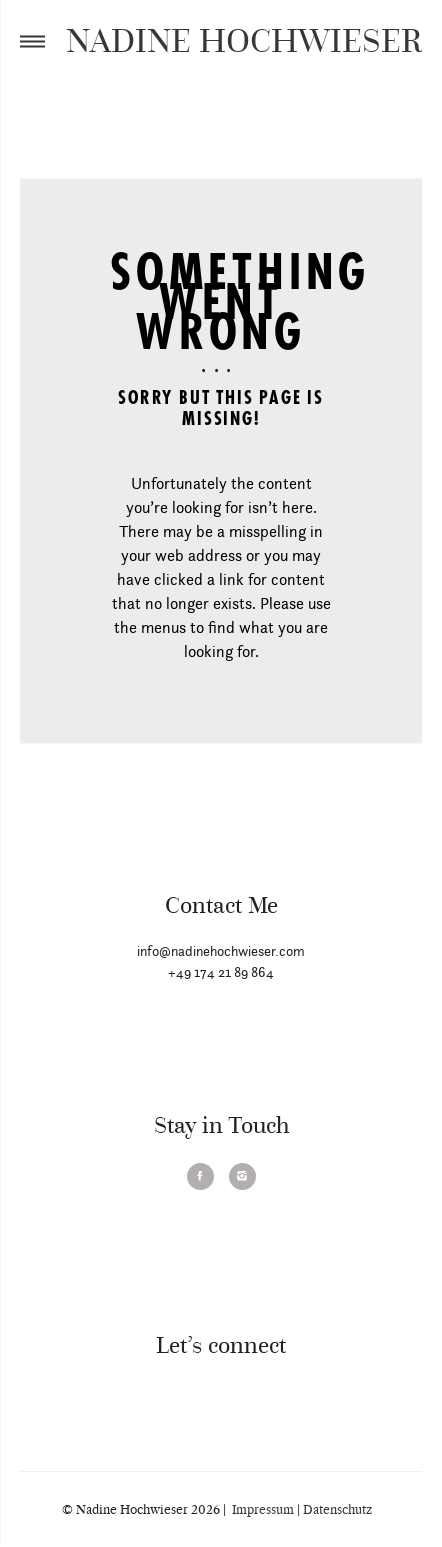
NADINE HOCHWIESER (244, 40)
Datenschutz (339, 1509)
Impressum (261, 1509)
